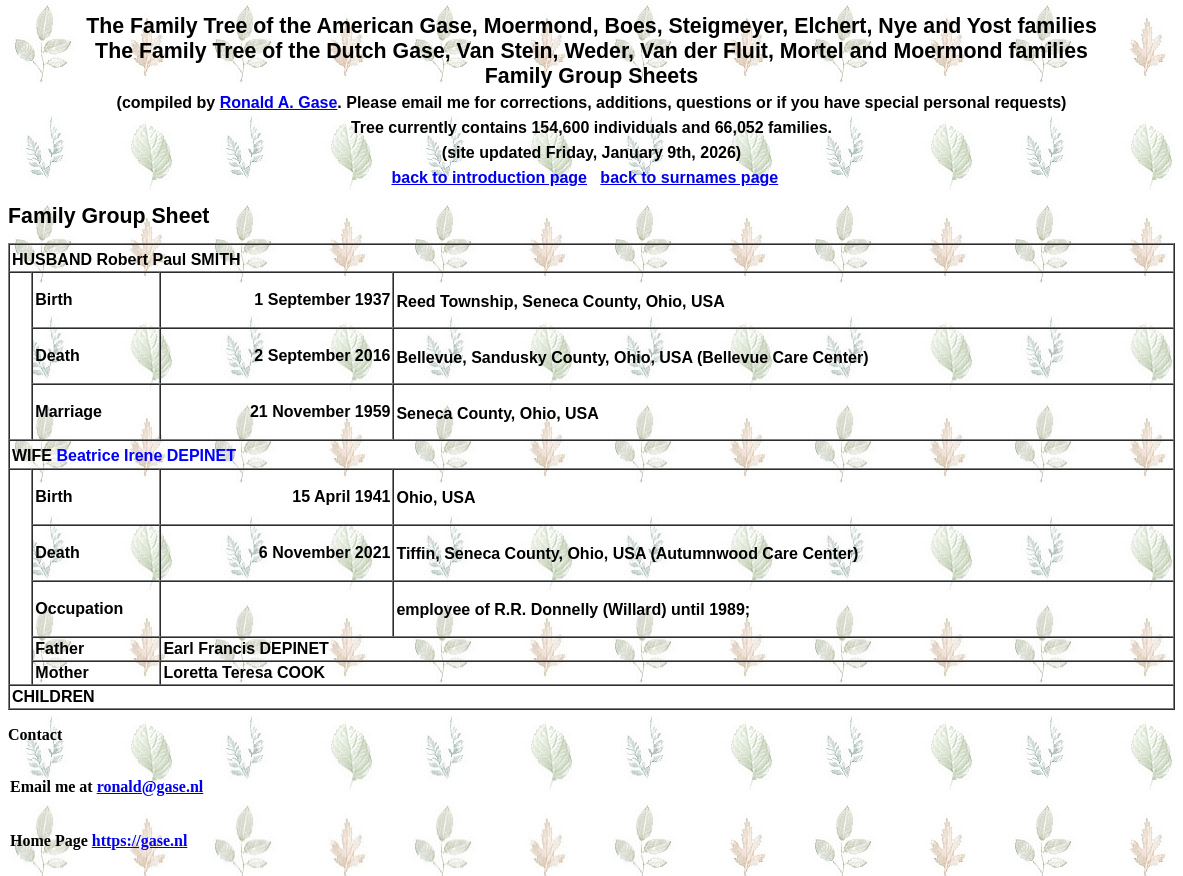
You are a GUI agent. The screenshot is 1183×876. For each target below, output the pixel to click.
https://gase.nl (140, 840)
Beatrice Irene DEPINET (146, 456)
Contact (35, 734)
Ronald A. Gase (279, 102)
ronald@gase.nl (150, 786)
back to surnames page (689, 177)
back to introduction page (489, 177)
